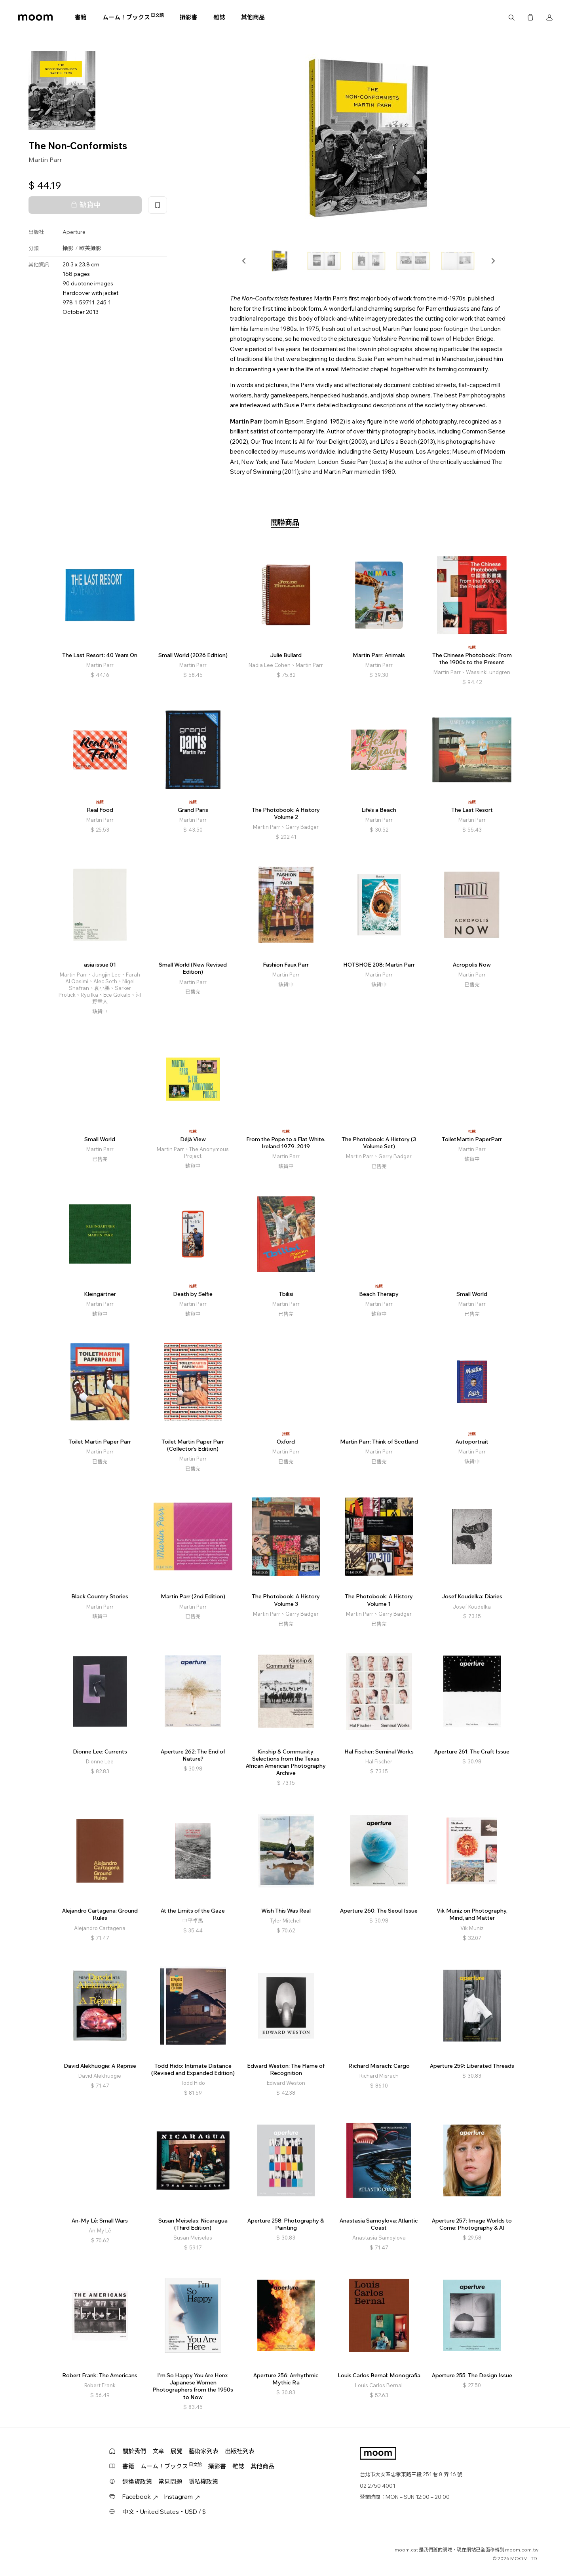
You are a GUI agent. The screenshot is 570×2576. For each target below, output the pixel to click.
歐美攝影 (90, 248)
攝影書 (189, 17)
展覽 (176, 2451)
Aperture (74, 232)
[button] (244, 261)
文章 (158, 2451)
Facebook (140, 2496)
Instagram (182, 2496)
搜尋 (511, 17)
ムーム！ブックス (133, 17)
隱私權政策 (203, 2481)
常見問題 (170, 2481)
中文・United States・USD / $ (164, 2511)
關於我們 (134, 2451)
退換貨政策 (137, 2481)
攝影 (68, 248)
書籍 (81, 17)
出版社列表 (240, 2451)
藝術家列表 (203, 2451)
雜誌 (219, 17)
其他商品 (253, 17)
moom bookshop (35, 17)
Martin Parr (45, 159)
